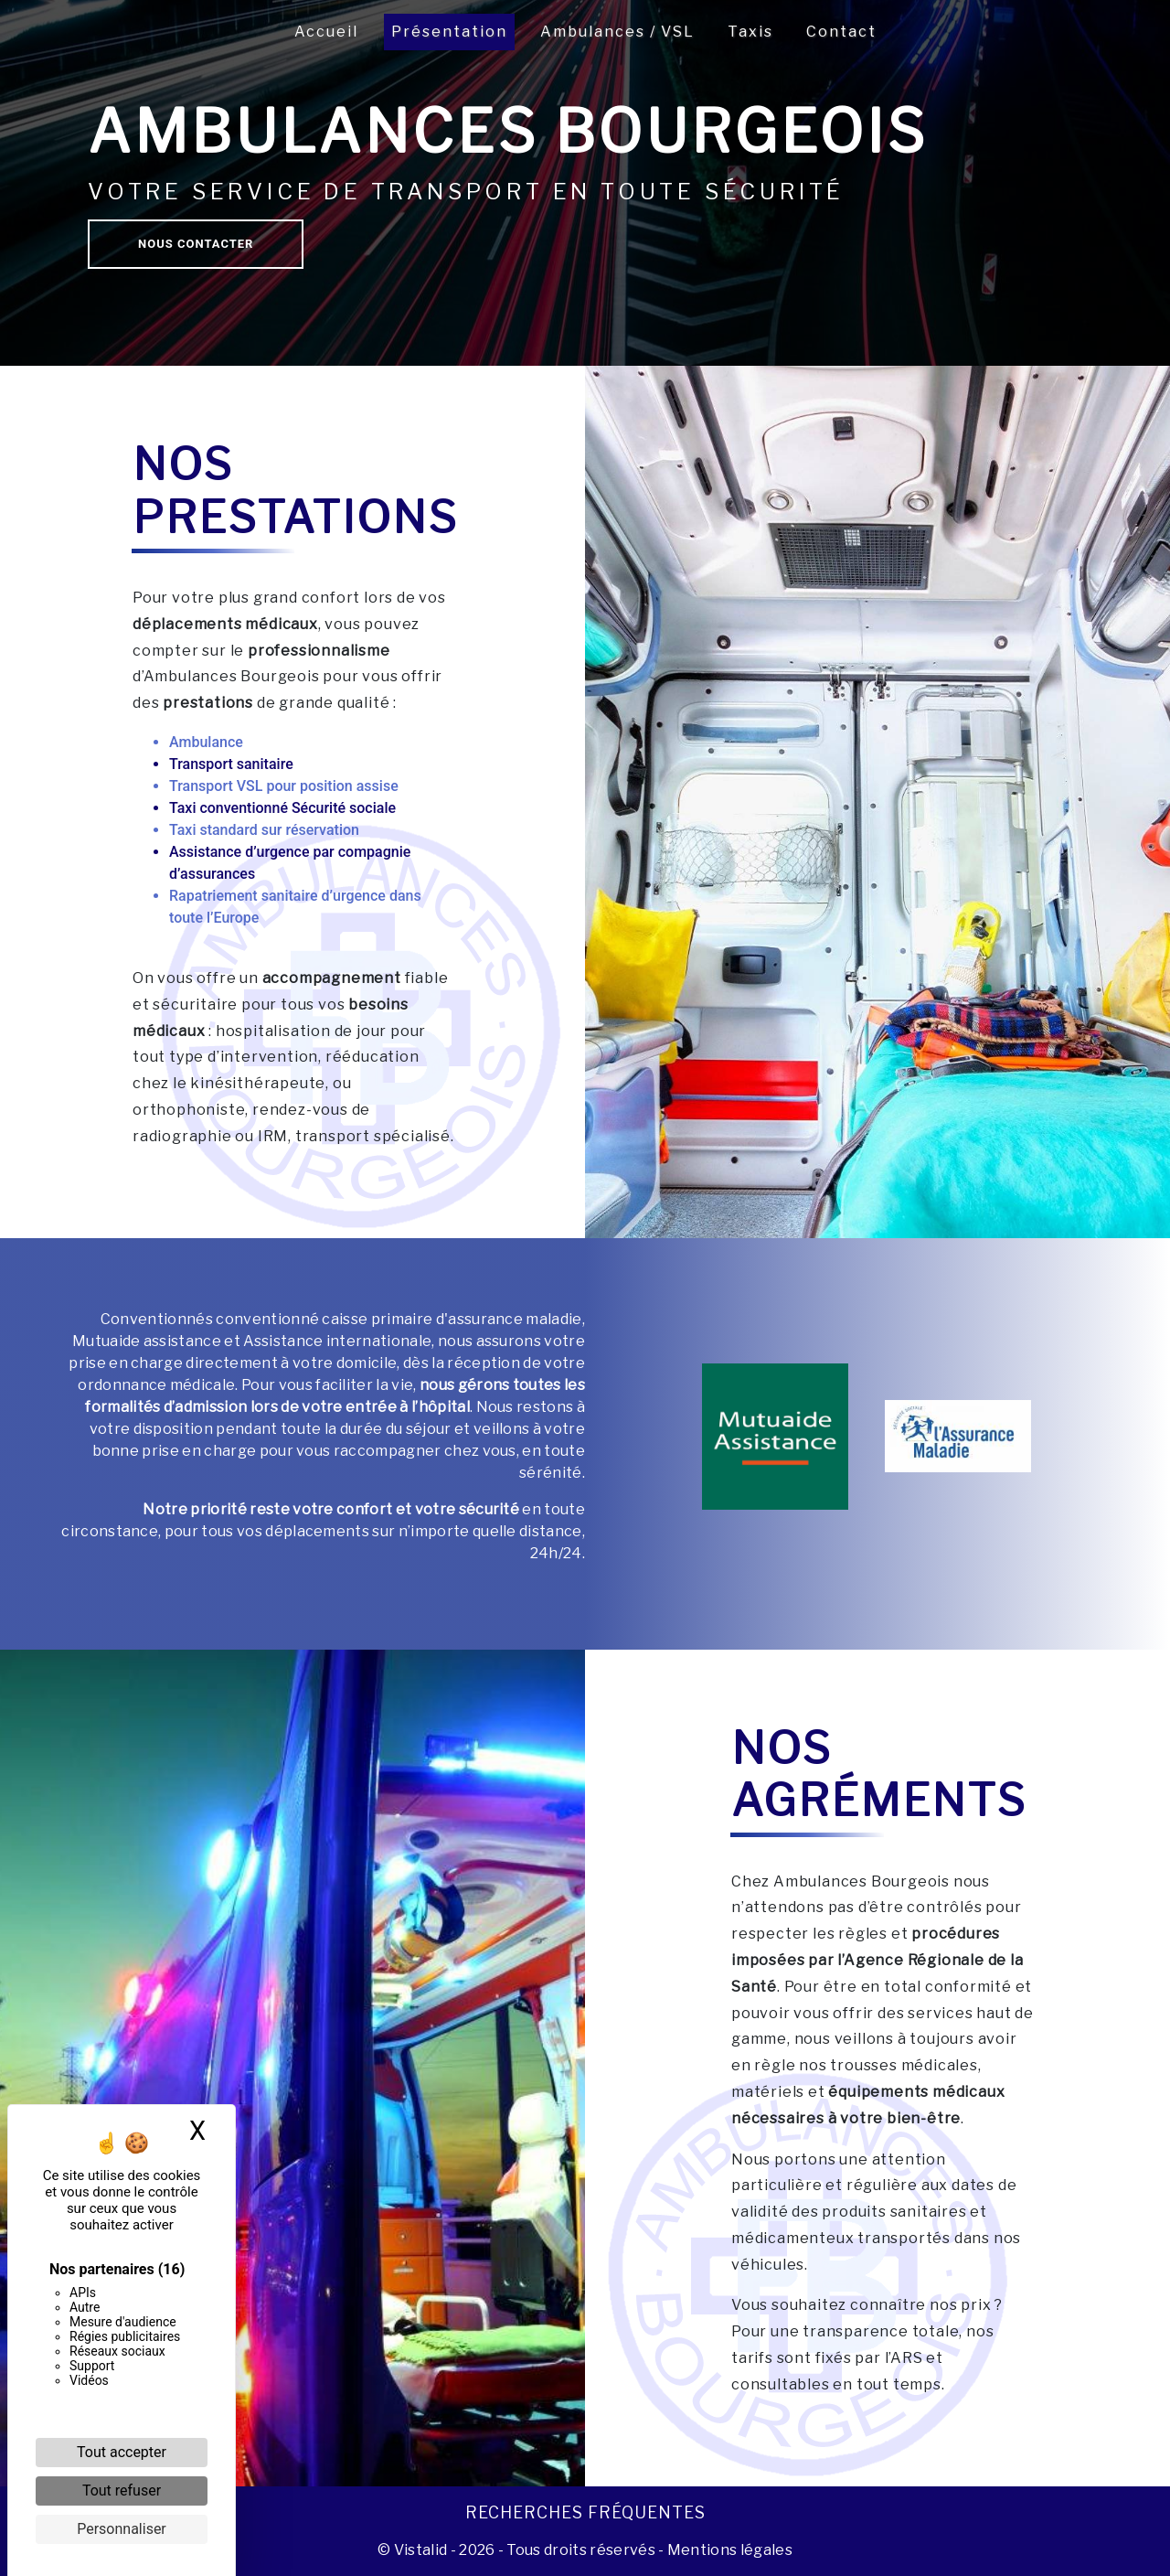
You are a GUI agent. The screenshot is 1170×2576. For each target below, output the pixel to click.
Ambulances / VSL (617, 31)
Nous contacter (195, 244)
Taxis (750, 31)
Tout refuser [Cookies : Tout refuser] (121, 2490)
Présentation (449, 31)
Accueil (326, 31)
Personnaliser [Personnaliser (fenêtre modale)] (121, 2529)
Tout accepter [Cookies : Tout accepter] (121, 2452)
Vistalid (421, 2550)
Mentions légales (728, 2550)
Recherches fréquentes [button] (585, 2512)
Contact (841, 31)
